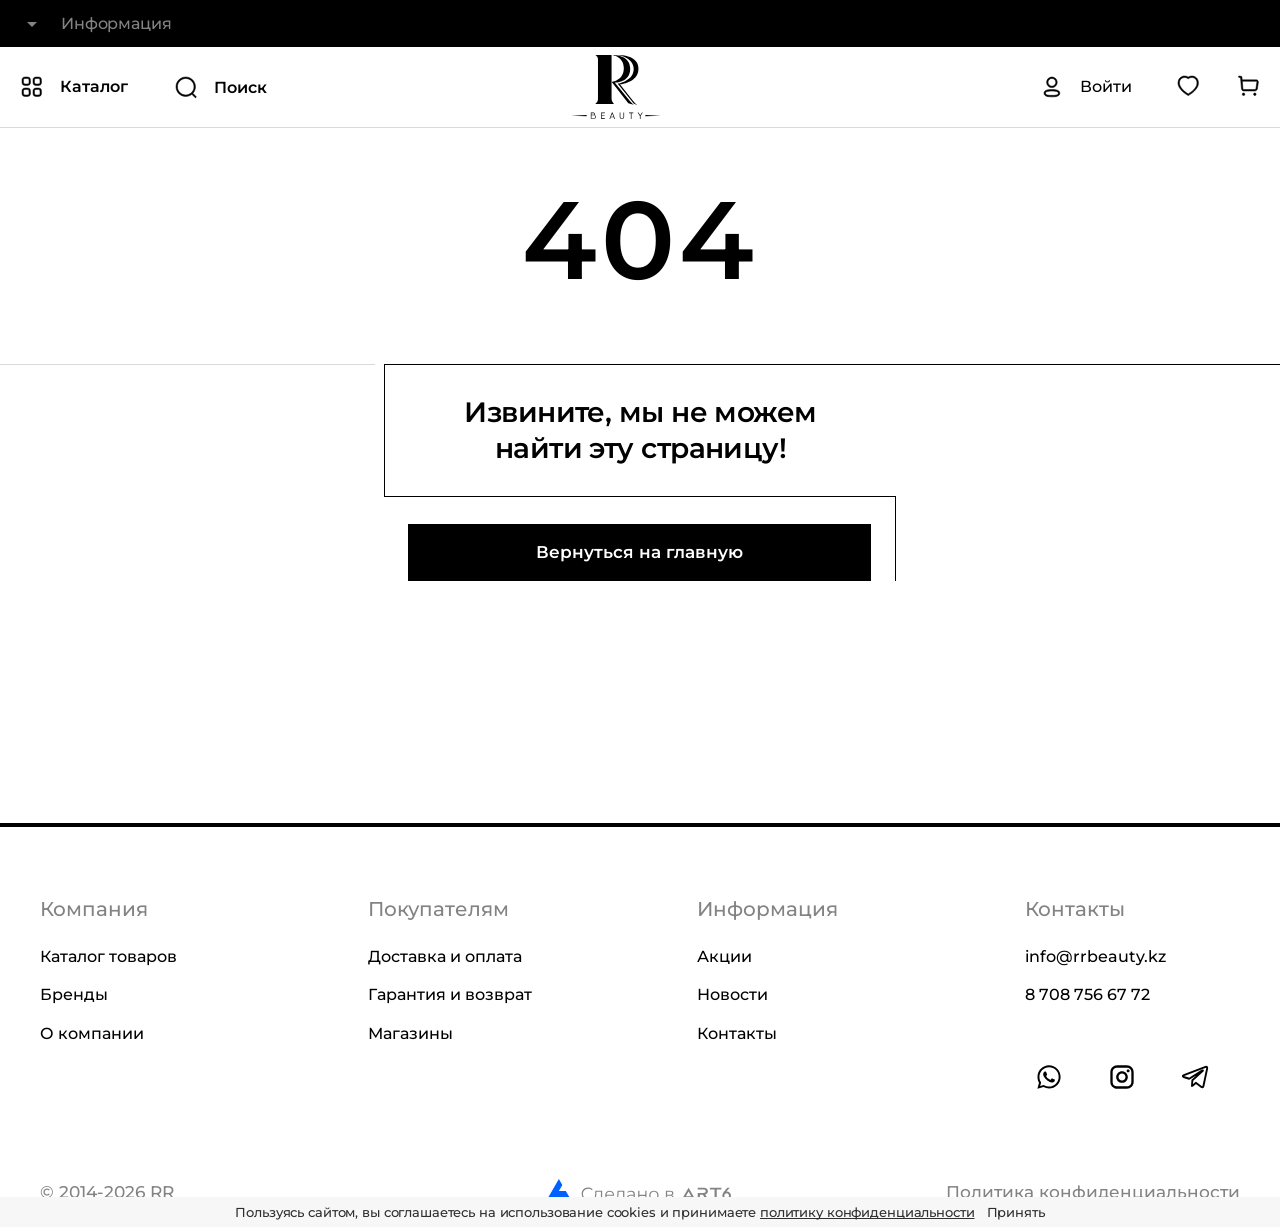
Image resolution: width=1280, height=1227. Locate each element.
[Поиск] (313, 87)
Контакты (737, 1033)
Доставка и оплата (445, 956)
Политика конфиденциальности (1093, 1192)
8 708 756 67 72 (1087, 994)
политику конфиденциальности (867, 1212)
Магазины (410, 1033)
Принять (1016, 1212)
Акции (724, 956)
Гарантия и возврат (450, 994)
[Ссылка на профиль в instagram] (1122, 1077)
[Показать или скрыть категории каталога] (74, 87)
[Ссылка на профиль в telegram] (1195, 1077)
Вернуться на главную (639, 552)
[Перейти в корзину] (1248, 87)
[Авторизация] (1086, 87)
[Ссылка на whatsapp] (1049, 1077)
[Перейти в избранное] (1188, 87)
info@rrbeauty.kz (1095, 956)
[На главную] (616, 87)
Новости (732, 994)
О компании (92, 1033)
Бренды (74, 994)
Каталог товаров (108, 956)
